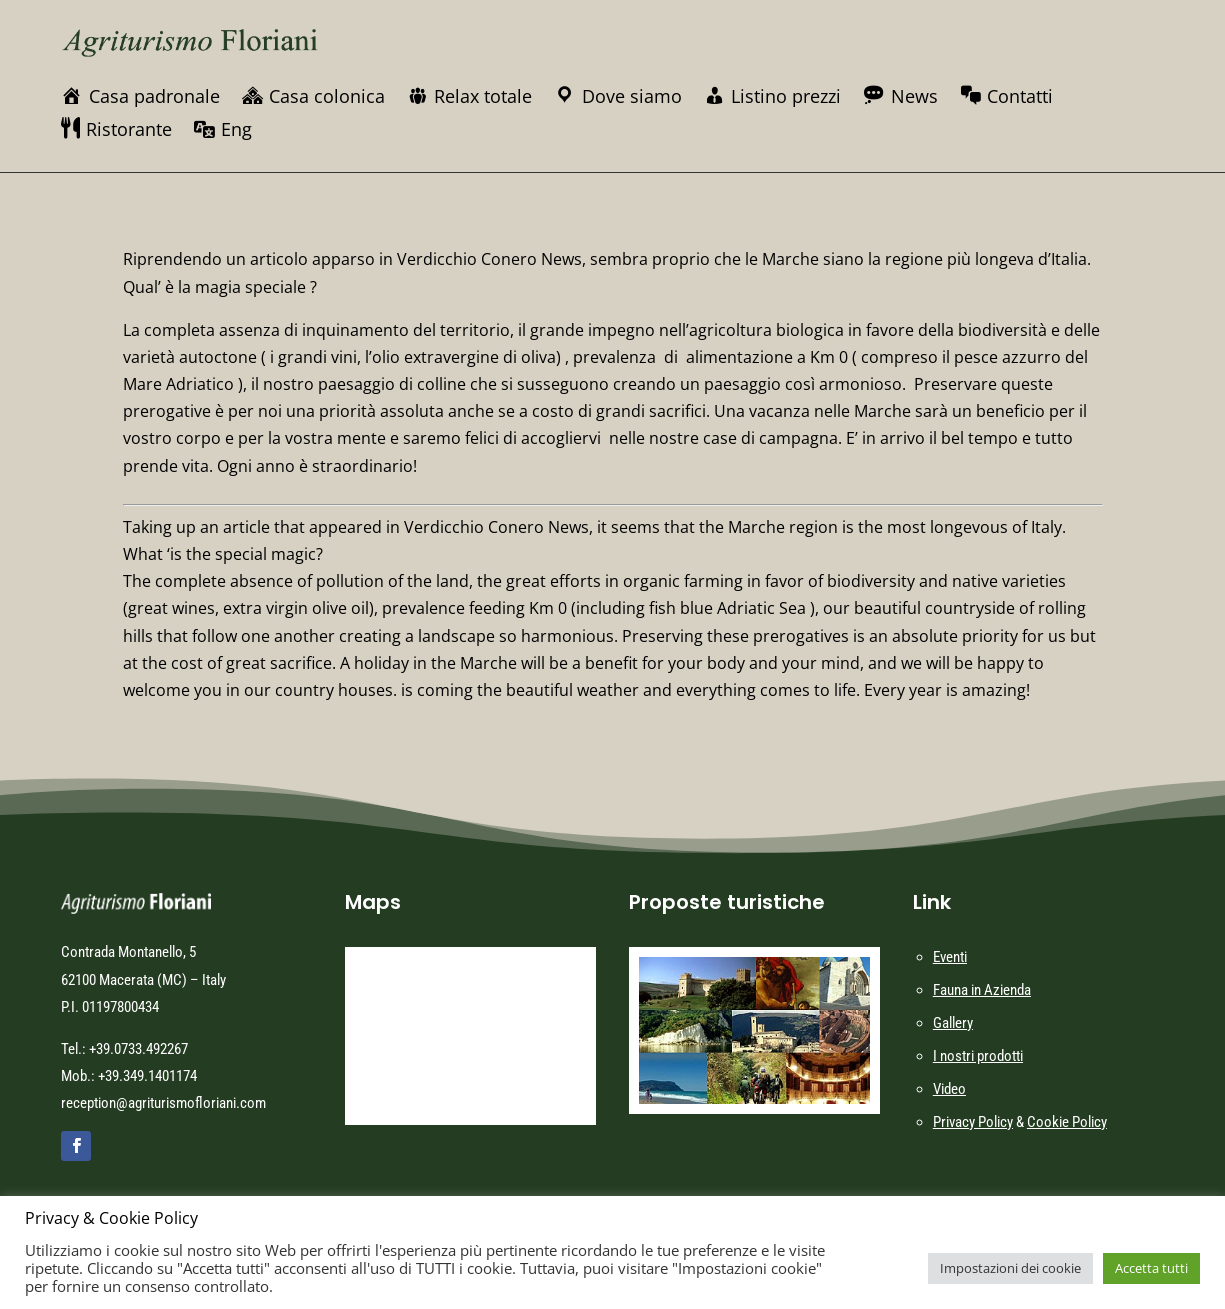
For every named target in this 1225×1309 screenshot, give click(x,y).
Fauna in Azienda (982, 990)
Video (949, 1089)
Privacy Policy (973, 1122)
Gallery (953, 1023)
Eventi (950, 957)
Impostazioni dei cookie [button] (1010, 1268)
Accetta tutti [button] (1151, 1268)
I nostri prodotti (978, 1056)
